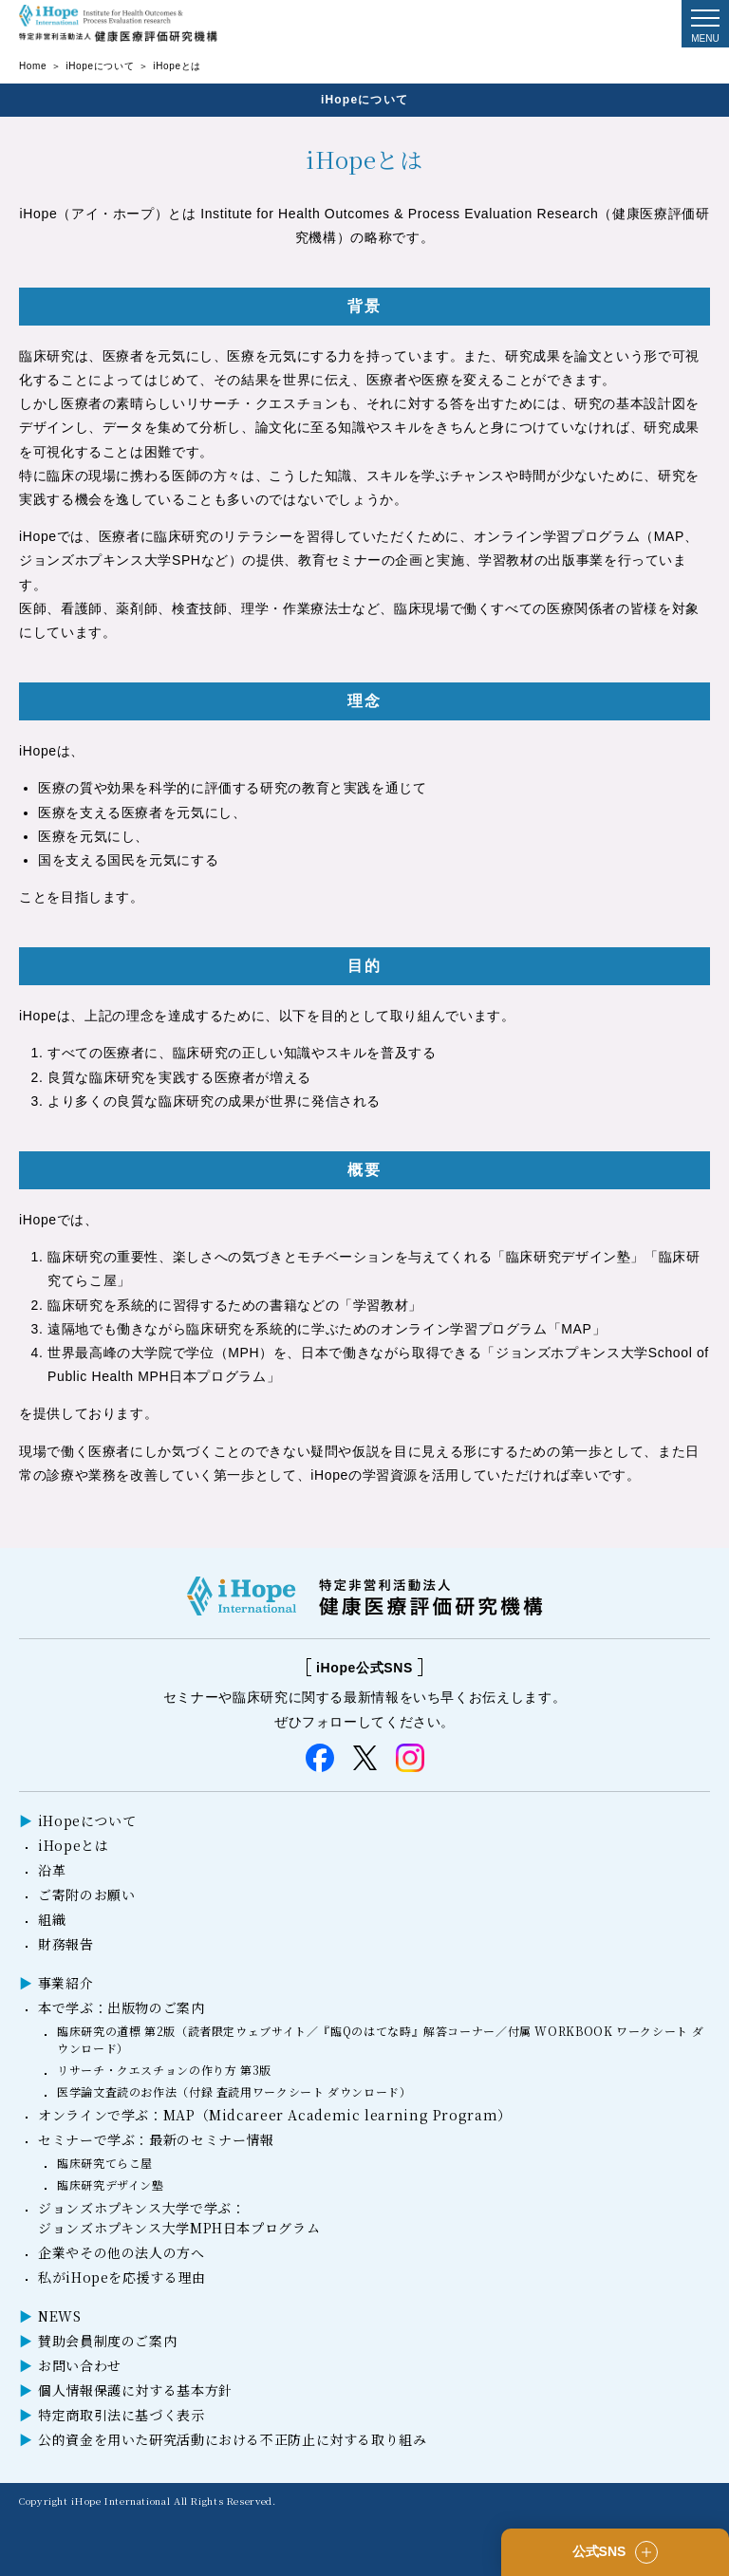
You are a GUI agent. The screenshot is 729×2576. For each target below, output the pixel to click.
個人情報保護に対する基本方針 (135, 2389)
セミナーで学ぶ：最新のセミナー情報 (156, 2139)
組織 (51, 1919)
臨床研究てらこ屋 (105, 2163)
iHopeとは (73, 1845)
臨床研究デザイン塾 (110, 2184)
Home (33, 66)
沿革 (51, 1869)
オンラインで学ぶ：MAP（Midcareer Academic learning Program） (275, 2114)
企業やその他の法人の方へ (121, 2252)
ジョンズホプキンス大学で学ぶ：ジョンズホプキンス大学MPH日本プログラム (179, 2217)
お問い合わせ (80, 2365)
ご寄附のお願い (86, 1894)
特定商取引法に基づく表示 (121, 2414)
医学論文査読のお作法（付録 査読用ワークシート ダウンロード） (234, 2091)
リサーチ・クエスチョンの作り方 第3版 (164, 2070)
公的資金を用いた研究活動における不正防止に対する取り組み (232, 2439)
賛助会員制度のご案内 (107, 2340)
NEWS (60, 2315)
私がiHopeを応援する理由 (122, 2277)
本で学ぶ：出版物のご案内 (121, 2007)
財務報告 (66, 1943)
